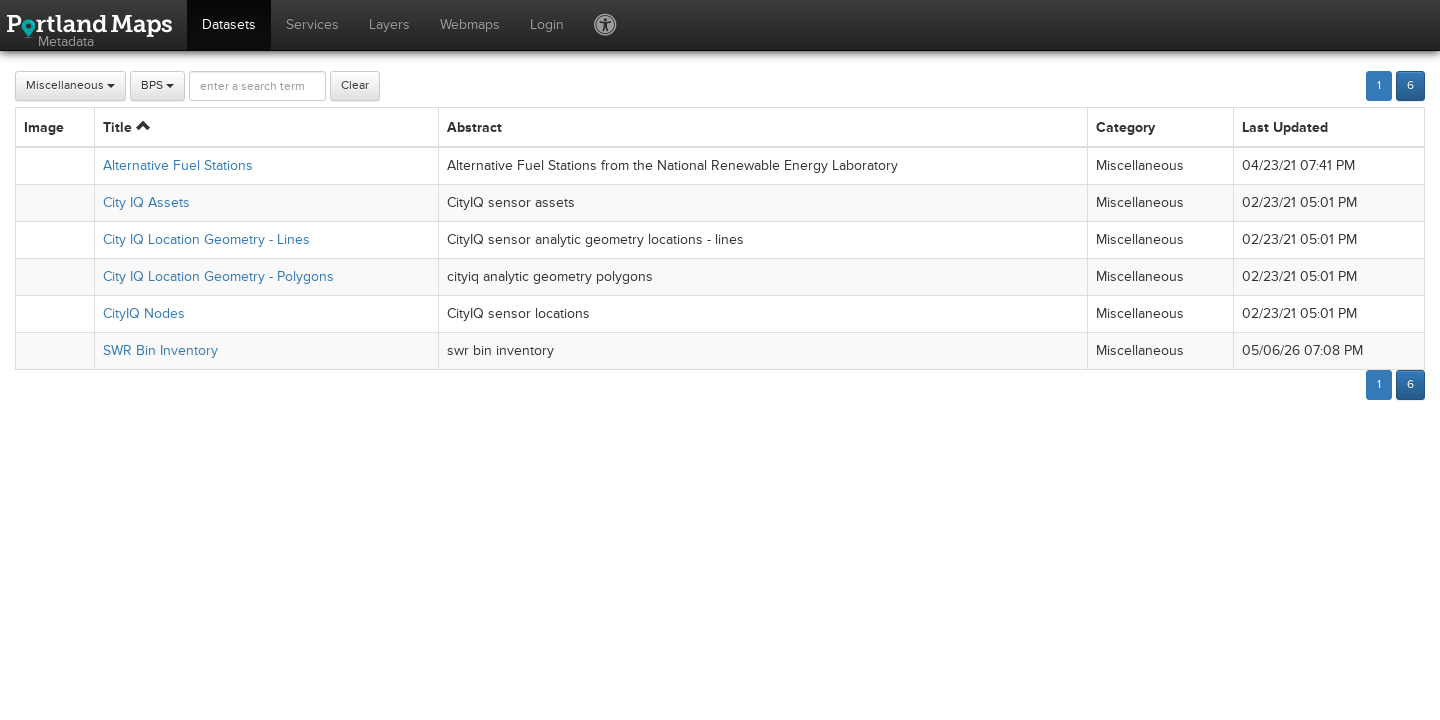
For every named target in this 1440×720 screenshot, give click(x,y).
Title (126, 127)
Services (312, 24)
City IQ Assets (146, 202)
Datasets (229, 24)
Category (1125, 127)
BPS (157, 85)
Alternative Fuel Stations (178, 165)
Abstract (474, 127)
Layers (389, 24)
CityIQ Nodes (144, 313)
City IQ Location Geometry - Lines (206, 239)
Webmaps (470, 24)
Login (547, 24)
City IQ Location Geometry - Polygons (218, 276)
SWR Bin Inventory (160, 350)
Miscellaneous (70, 85)
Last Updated (1285, 127)
